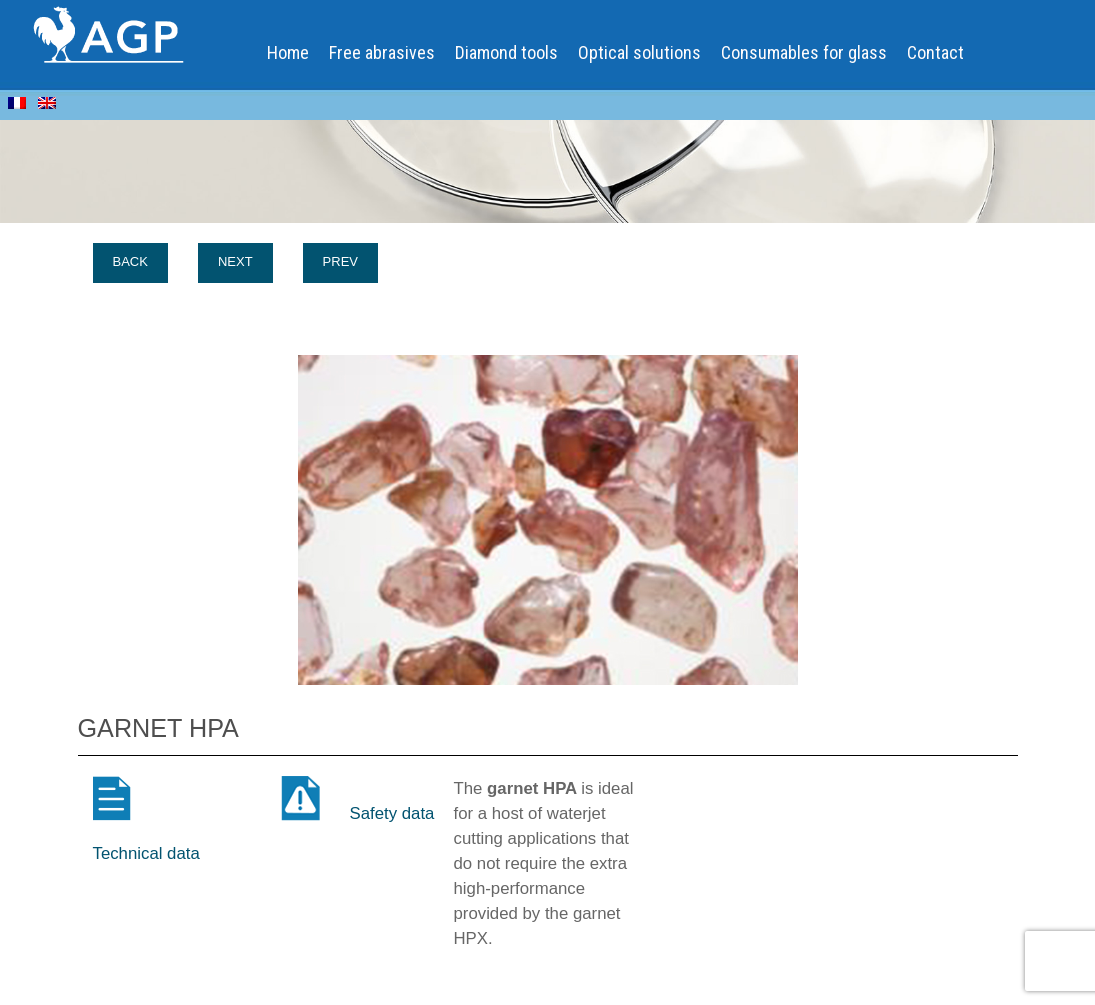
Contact (935, 52)
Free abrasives (382, 52)
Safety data (392, 813)
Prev (340, 261)
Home (288, 52)
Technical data (146, 853)
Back (130, 261)
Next (235, 261)
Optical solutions (639, 52)
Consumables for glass (804, 52)
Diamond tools (506, 52)
